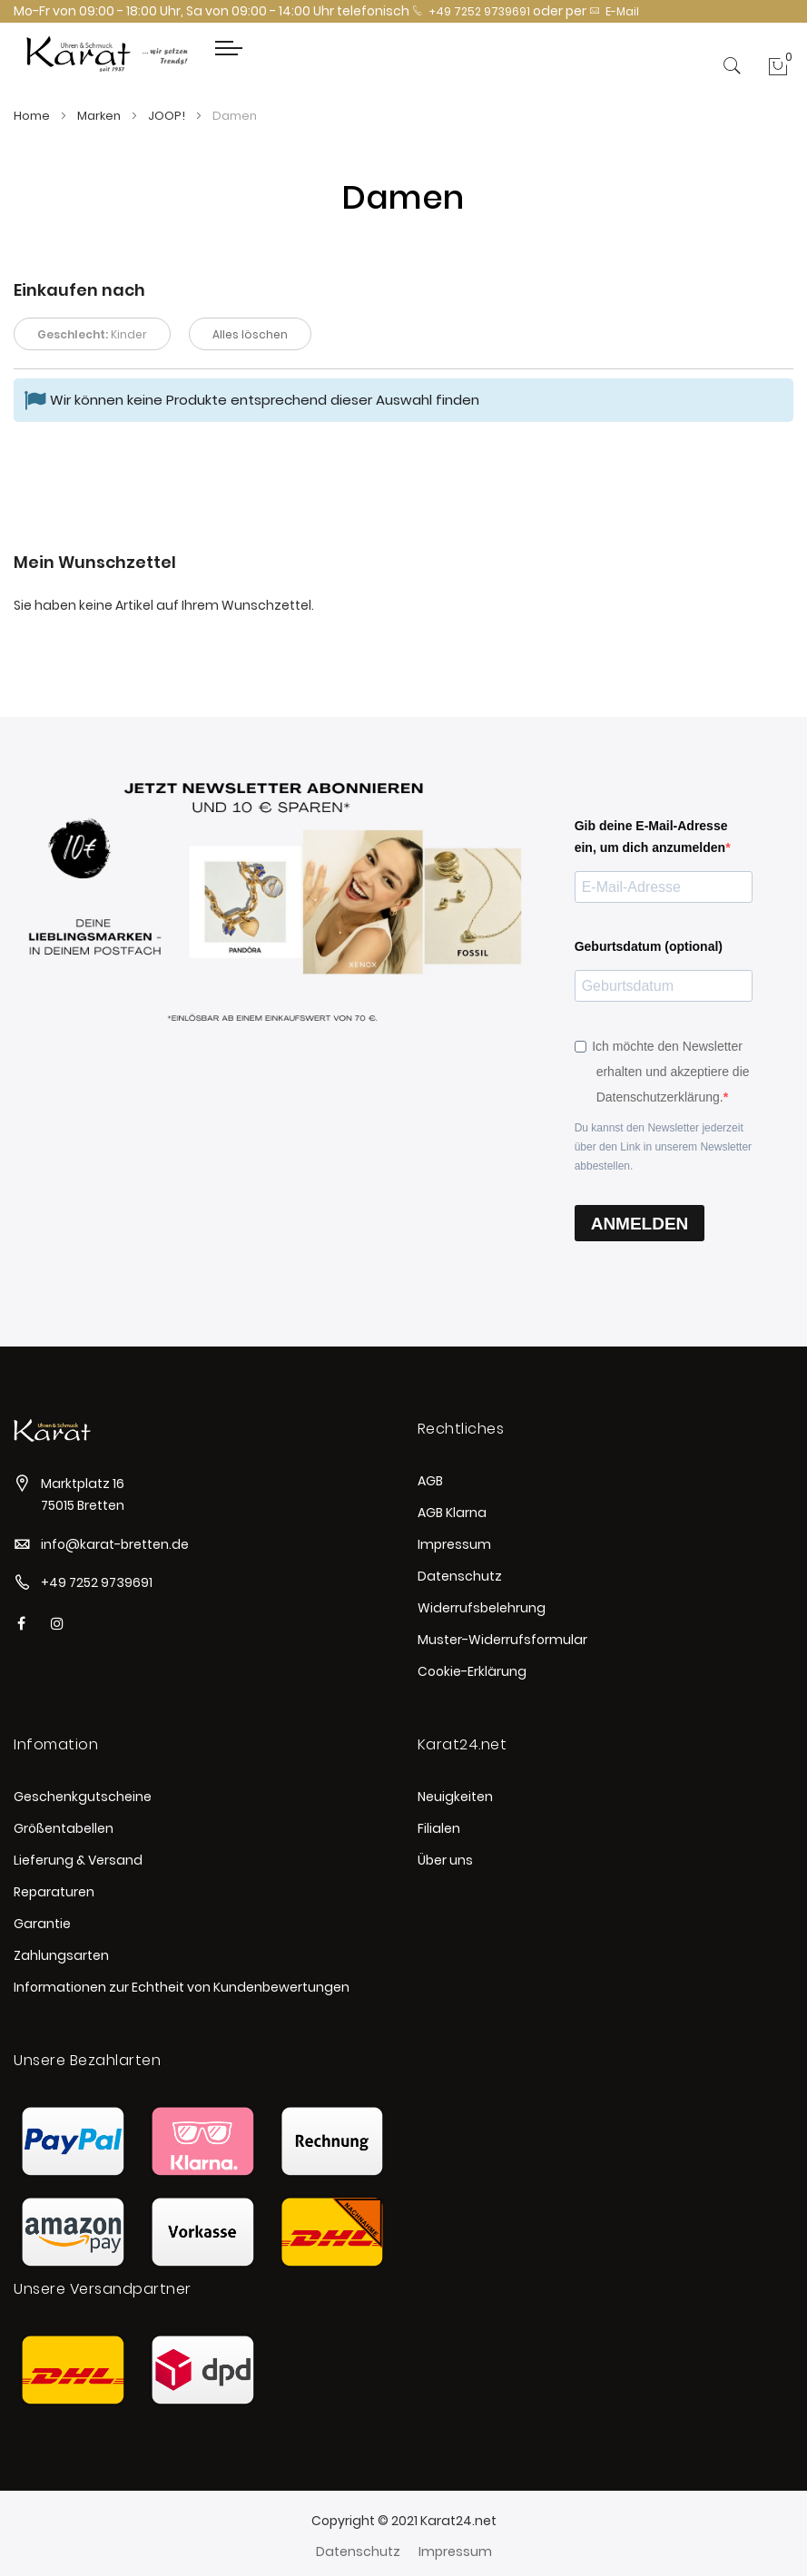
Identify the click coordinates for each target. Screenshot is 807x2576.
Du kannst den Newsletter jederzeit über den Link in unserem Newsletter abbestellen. (663, 1146)
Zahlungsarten (61, 1955)
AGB (430, 1481)
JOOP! (168, 115)
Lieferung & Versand (78, 1860)
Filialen (439, 1828)
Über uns (445, 1860)
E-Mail (614, 11)
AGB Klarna (452, 1512)
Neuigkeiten (455, 1797)
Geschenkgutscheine (83, 1797)
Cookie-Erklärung (472, 1671)
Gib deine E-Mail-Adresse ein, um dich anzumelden (651, 837)
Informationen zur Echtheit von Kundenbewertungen (181, 1987)
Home (33, 115)
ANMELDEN (640, 1223)
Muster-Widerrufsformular (502, 1640)
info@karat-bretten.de (115, 1544)
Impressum (454, 1544)
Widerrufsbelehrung (482, 1608)
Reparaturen (54, 1892)
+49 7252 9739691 (471, 11)
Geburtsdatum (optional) (649, 946)
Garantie (42, 1924)
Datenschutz (460, 1576)
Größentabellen (63, 1828)
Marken (100, 115)
